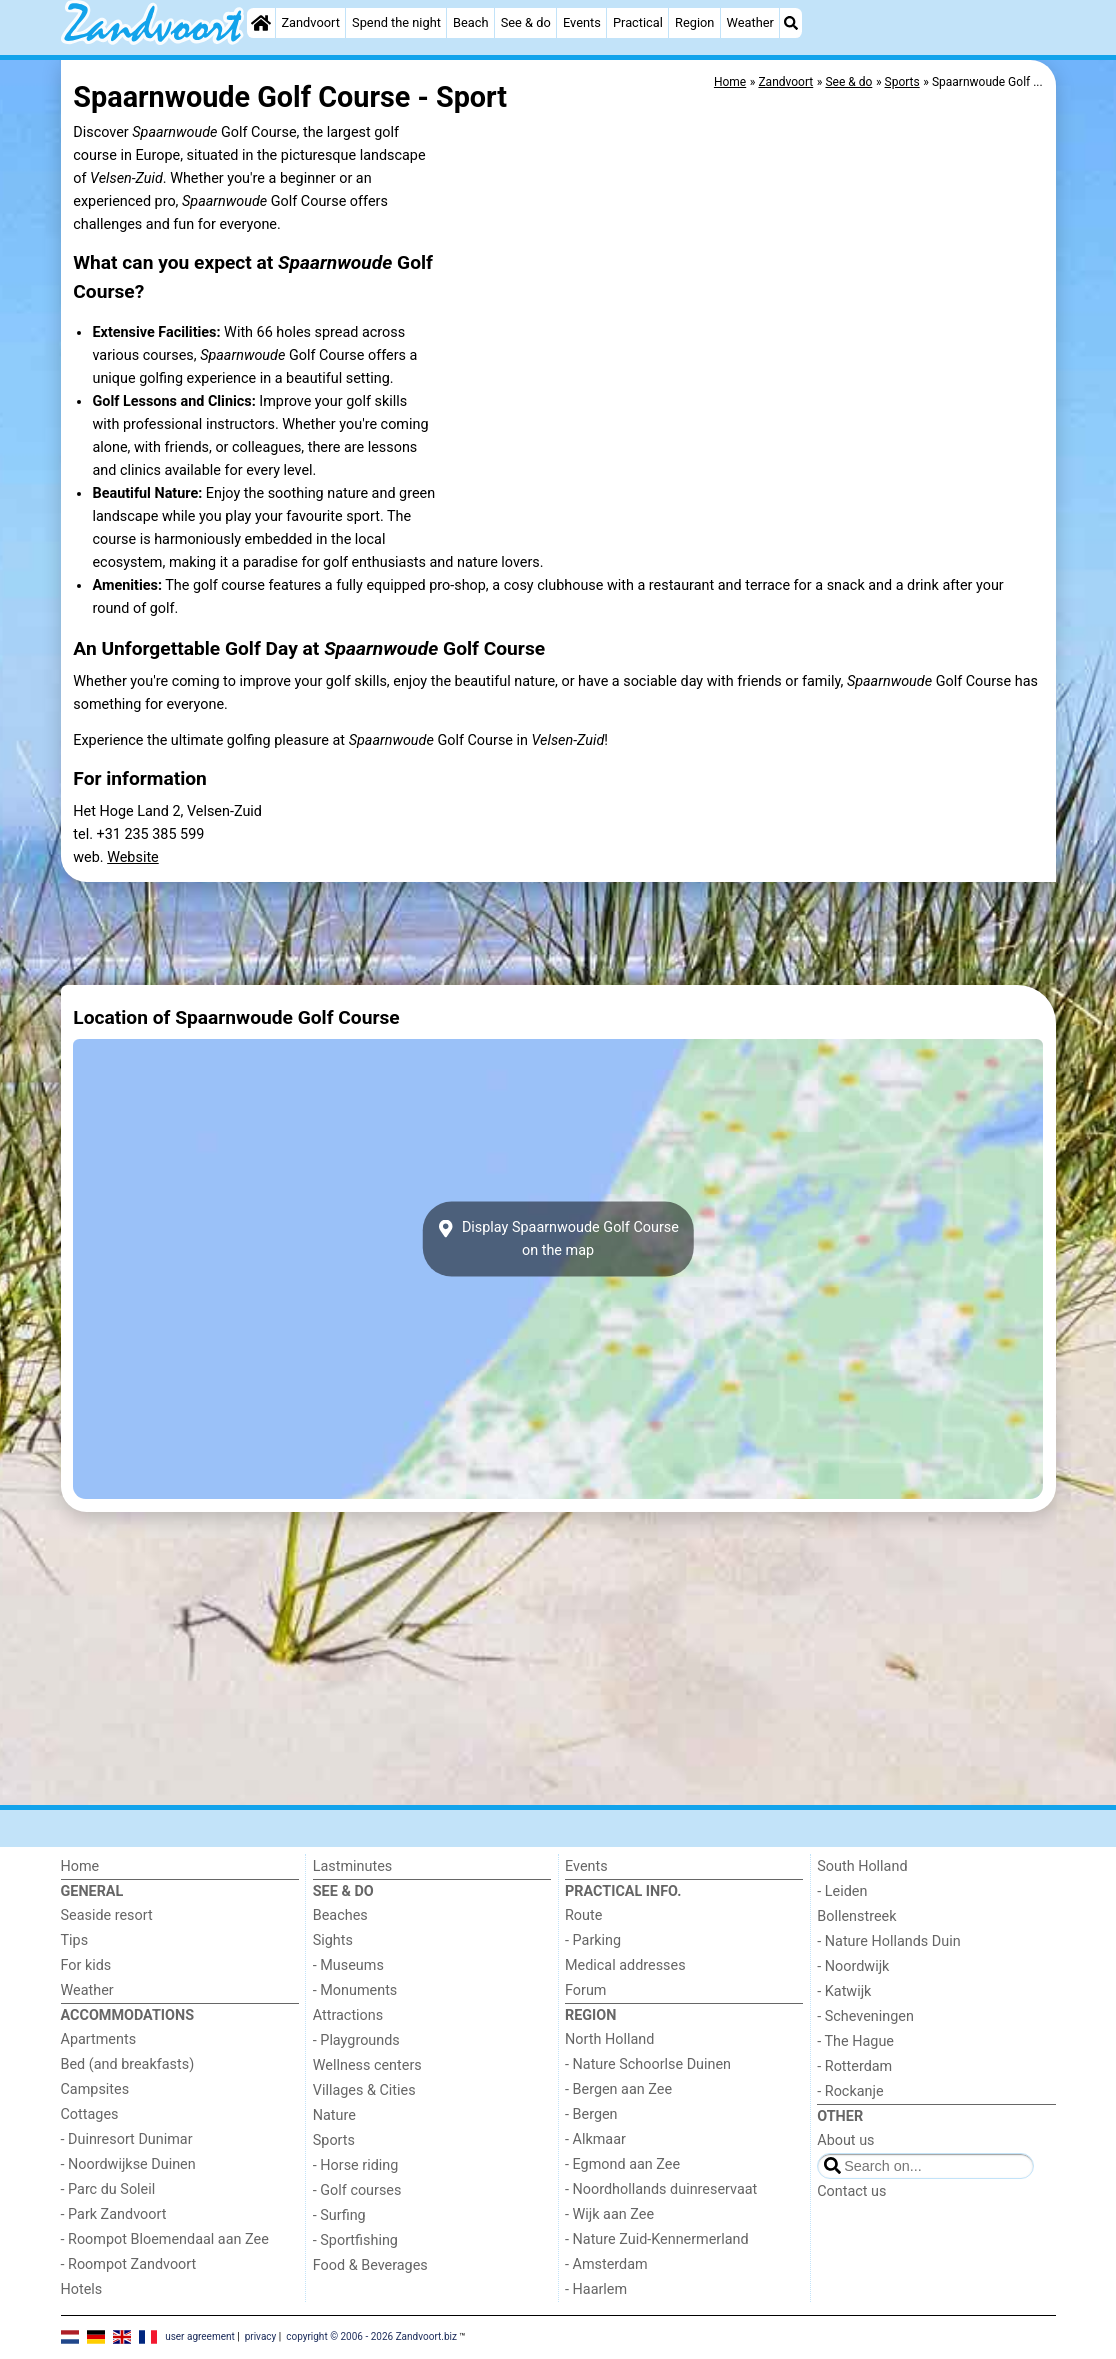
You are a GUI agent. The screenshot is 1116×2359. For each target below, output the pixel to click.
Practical (638, 22)
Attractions (348, 2015)
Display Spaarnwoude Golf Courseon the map (558, 1239)
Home (80, 1866)
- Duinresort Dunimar (127, 2139)
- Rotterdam (854, 2066)
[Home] (261, 23)
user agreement (200, 2336)
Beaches (340, 1915)
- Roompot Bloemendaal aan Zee (165, 2239)
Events (582, 22)
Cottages (90, 2114)
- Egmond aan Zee (622, 2164)
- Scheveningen (865, 2016)
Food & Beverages (370, 2265)
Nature (334, 2115)
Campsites (95, 2089)
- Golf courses (357, 2190)
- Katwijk (844, 1991)
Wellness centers (367, 2065)
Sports (334, 2140)
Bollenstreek (856, 1916)
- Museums (348, 1965)
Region (694, 22)
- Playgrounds (356, 2040)
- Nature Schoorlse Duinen (648, 2064)
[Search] (791, 23)
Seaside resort (107, 1915)
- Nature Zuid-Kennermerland (657, 2239)
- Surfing (339, 2215)
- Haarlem (596, 2289)
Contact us (851, 2191)
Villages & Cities (364, 2090)
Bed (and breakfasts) (128, 2064)
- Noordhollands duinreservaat (661, 2189)
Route (583, 1915)
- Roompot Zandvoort (129, 2264)
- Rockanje (850, 2091)
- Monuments (355, 1990)
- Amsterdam (606, 2264)
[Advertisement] (558, 933)
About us (845, 2140)
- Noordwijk (853, 1966)
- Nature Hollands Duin (888, 1941)
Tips (75, 1940)
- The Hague (855, 2041)
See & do (526, 22)
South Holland (862, 1866)
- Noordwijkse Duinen (128, 2164)
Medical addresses (625, 1965)
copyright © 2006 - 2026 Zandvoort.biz (371, 2336)
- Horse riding (356, 2165)
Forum (585, 1990)
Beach (470, 22)
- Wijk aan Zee (609, 2214)
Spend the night (396, 22)
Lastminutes (352, 1866)
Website (133, 857)
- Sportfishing (355, 2240)
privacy (261, 2336)
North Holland (609, 2039)
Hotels (82, 2289)
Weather (750, 22)
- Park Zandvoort (114, 2214)
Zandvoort (310, 22)
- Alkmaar (595, 2139)
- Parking (593, 1940)
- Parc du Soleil (108, 2189)
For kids (86, 1965)
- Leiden (842, 1891)
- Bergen (591, 2114)
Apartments (99, 2039)
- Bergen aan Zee (618, 2089)
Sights (333, 1940)
